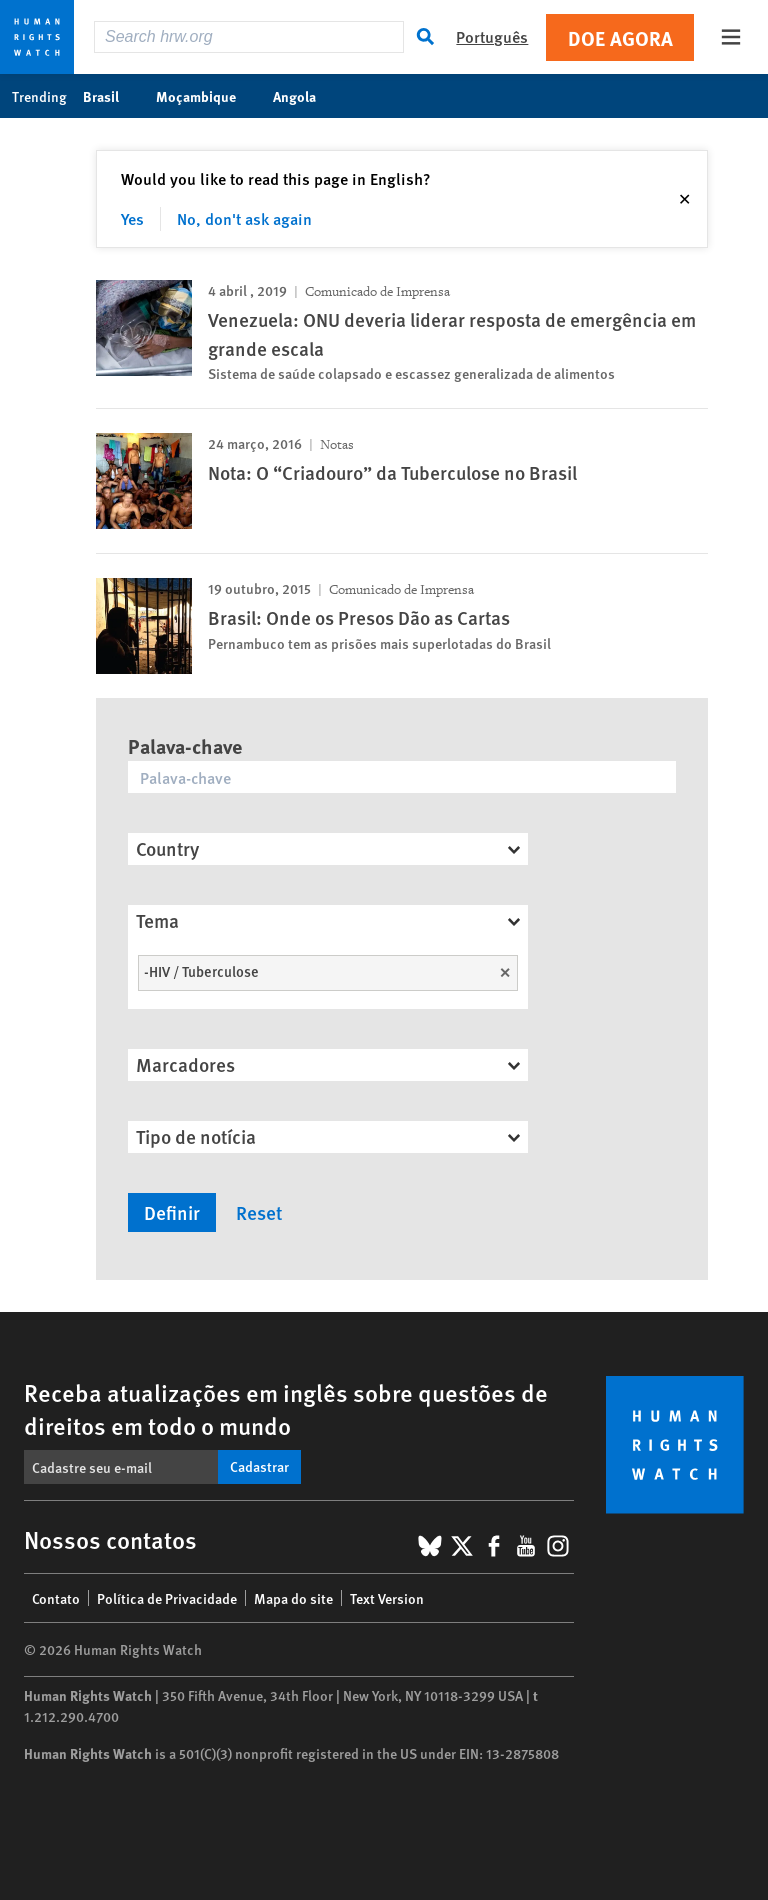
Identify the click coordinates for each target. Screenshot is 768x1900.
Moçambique (206, 96)
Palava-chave (185, 745)
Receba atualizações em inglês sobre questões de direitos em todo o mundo (286, 1408)
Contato (56, 1598)
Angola (305, 96)
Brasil (111, 96)
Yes (132, 218)
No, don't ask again (244, 218)
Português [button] (492, 36)
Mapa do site (293, 1598)
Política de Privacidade (167, 1598)
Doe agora (620, 37)
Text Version (387, 1598)
